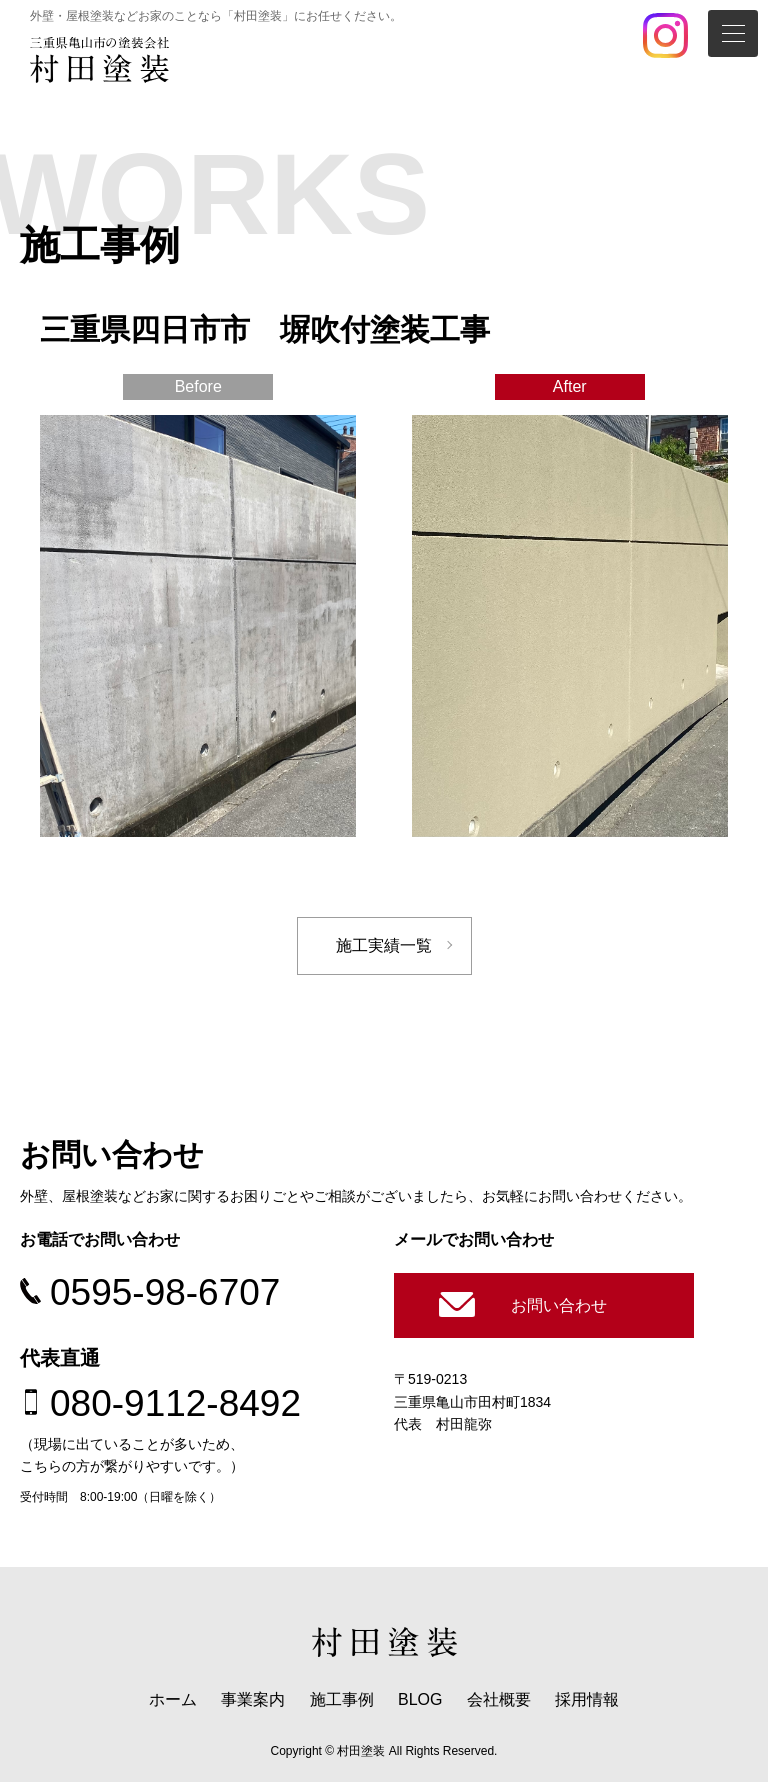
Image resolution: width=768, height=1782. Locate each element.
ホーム (173, 1699)
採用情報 (587, 1699)
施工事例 (342, 1699)
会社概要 (499, 1699)
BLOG (420, 1699)
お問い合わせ (559, 1305)
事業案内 (253, 1699)
